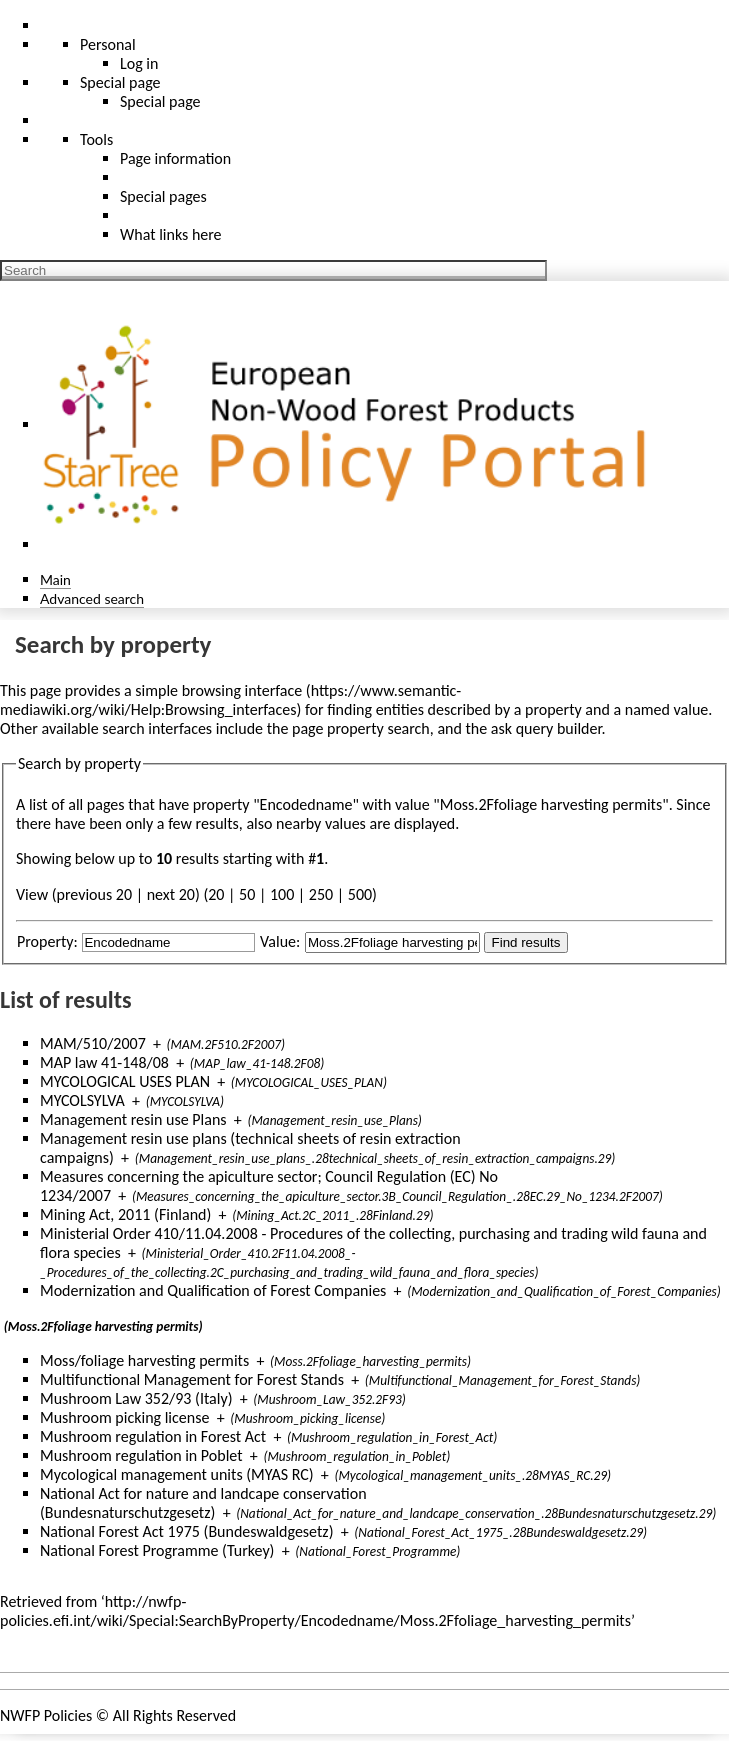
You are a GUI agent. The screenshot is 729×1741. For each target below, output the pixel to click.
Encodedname (306, 804)
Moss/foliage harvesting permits (144, 1360)
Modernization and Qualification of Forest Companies (213, 1290)
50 (247, 894)
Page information (175, 158)
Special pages (163, 196)
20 (216, 894)
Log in (139, 63)
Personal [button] (108, 44)
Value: (280, 941)
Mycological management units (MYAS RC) (177, 1474)
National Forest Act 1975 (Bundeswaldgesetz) (187, 1531)
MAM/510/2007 (93, 1043)
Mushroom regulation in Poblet (141, 1455)
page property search (361, 728)
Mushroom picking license (124, 1417)
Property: (47, 941)
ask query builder (546, 728)
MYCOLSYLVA (82, 1100)
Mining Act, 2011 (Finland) (125, 1214)
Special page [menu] (120, 82)
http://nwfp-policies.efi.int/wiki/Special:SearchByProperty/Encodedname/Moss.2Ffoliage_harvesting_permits (315, 1611)
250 (321, 894)
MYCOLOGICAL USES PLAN (125, 1081)
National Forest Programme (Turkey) (157, 1550)
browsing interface (242, 690)
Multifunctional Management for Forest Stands (192, 1379)
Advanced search (92, 598)
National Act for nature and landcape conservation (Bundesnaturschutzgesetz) (203, 1503)
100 (282, 894)
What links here (171, 234)
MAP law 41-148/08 (104, 1062)
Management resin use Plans (133, 1119)
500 (360, 894)
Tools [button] (96, 139)
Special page (160, 101)
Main (55, 579)
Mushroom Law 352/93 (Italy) (136, 1398)
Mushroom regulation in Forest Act (153, 1436)
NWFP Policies (46, 1715)
